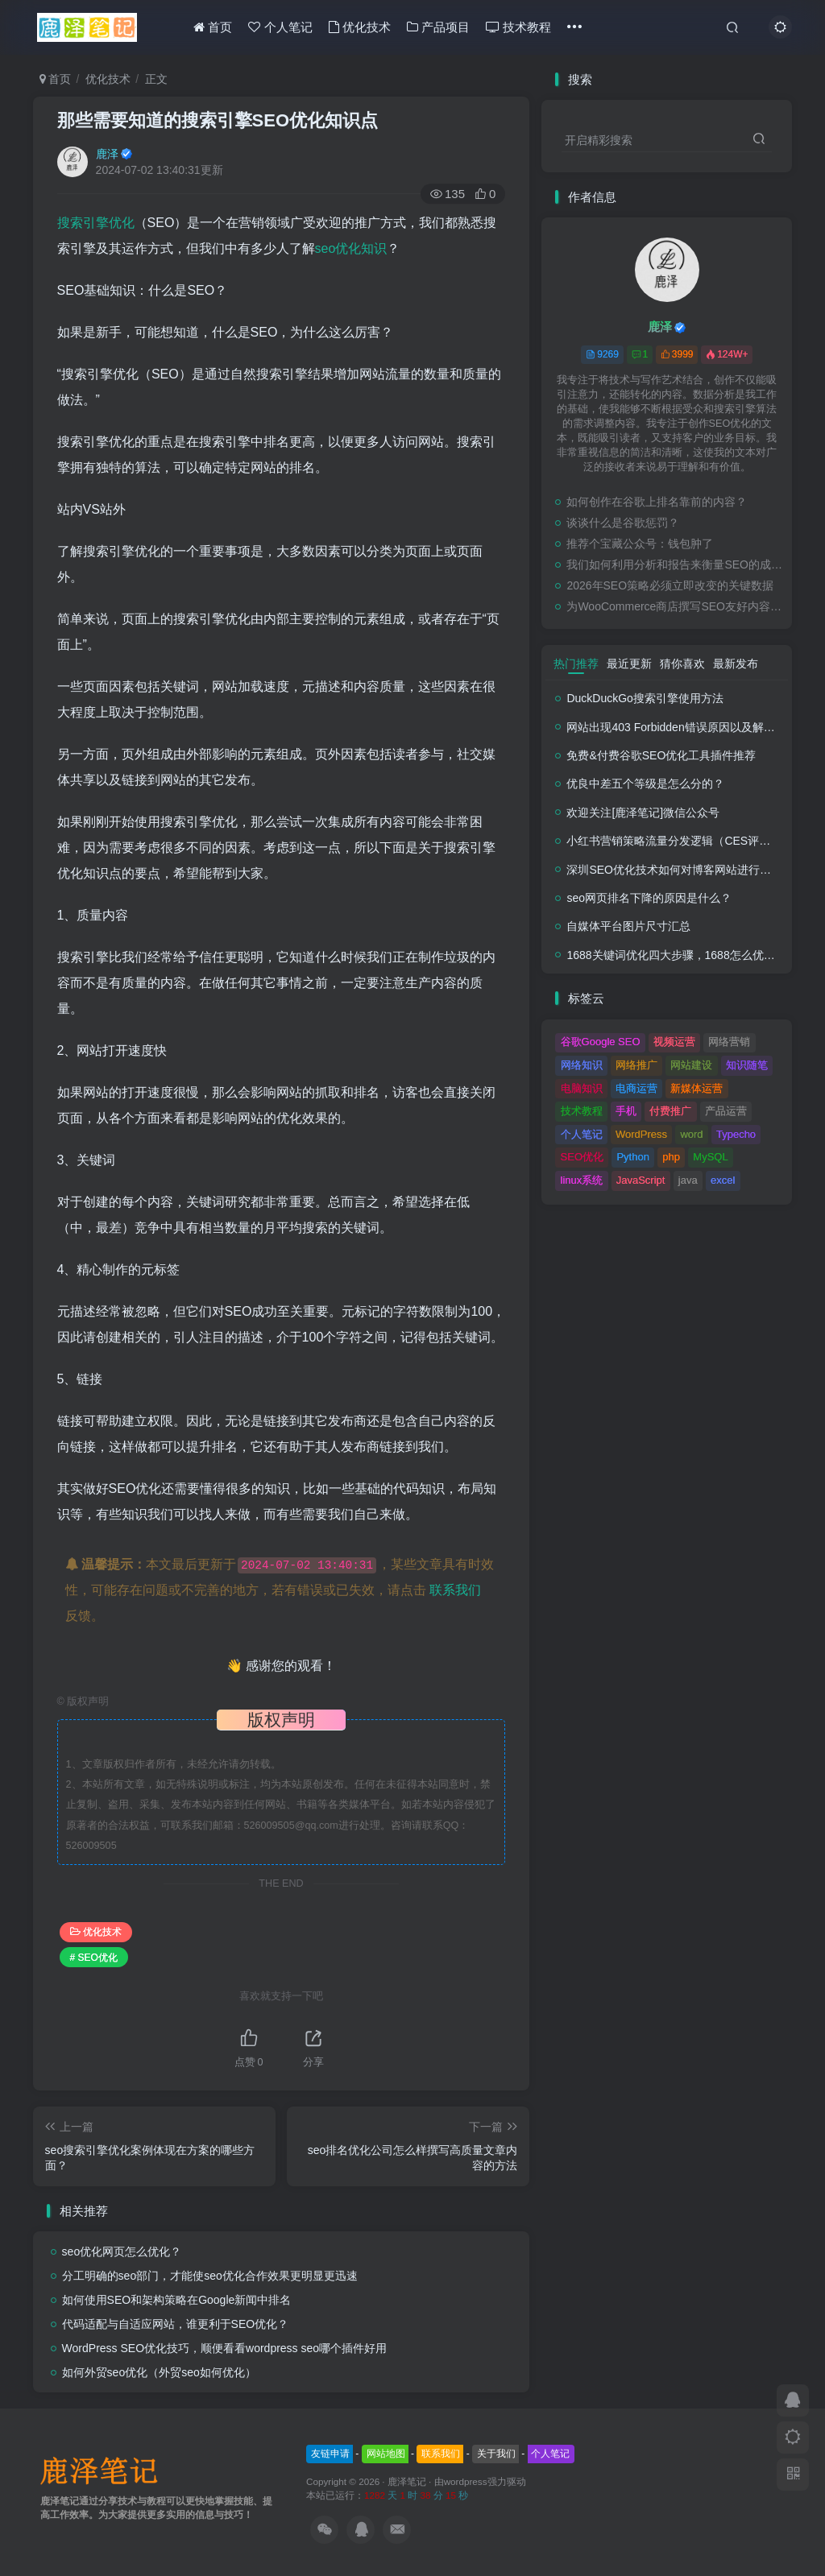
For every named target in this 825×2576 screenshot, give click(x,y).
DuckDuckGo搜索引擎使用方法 (644, 698)
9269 (602, 354)
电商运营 (636, 1088)
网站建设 (691, 1065)
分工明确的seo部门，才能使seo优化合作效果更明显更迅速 (210, 2275)
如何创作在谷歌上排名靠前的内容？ (656, 501)
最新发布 (735, 663)
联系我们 (455, 1590)
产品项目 (438, 27)
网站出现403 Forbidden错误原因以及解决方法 (681, 727)
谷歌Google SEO (601, 1042)
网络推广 (636, 1065)
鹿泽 (107, 153)
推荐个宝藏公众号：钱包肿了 (639, 543)
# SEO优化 (94, 1957)
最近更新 (629, 663)
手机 (626, 1111)
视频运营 (674, 1042)
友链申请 (330, 2453)
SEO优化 (582, 1157)
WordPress (641, 1134)
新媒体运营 (696, 1088)
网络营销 (729, 1042)
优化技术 (360, 27)
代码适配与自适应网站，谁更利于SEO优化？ (175, 2324)
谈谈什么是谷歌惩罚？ (622, 522)
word (691, 1134)
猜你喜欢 (682, 663)
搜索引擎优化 (96, 222)
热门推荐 (576, 663)
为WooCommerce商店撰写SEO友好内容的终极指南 (675, 606)
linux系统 (582, 1180)
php (671, 1157)
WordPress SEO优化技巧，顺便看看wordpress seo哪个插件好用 (224, 2348)
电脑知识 (582, 1088)
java (688, 1180)
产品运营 (726, 1111)
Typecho (736, 1134)
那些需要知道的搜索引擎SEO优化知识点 (217, 120)
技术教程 (518, 27)
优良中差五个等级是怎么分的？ (645, 783)
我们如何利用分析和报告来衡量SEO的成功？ (675, 564)
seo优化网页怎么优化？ (122, 2251)
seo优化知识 (351, 248)
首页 (212, 27)
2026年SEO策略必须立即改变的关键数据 (669, 585)
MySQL (710, 1157)
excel (723, 1180)
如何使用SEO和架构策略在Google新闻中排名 (177, 2299)
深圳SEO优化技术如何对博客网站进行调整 (674, 869)
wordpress (465, 2481)
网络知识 (582, 1065)
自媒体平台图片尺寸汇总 (628, 926)
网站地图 (386, 2453)
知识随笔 (747, 1065)
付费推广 (670, 1111)
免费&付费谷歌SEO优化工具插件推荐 (661, 755)
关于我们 (496, 2453)
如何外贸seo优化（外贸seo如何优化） (159, 2372)
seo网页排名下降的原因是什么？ (649, 897)
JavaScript (640, 1180)
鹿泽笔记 (407, 2481)
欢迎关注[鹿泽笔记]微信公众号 (642, 812)
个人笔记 (280, 27)
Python (632, 1157)
